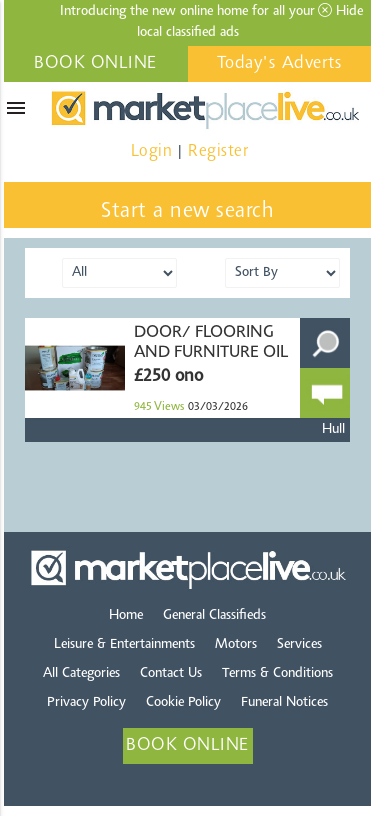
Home (126, 616)
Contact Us (171, 674)
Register (218, 151)
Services (299, 645)
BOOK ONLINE (95, 64)
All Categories (81, 674)
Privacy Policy (86, 703)
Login (152, 151)
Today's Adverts (280, 64)
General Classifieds (214, 616)
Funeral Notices (284, 703)
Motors (236, 645)
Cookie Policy (183, 703)
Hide (340, 11)
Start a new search (187, 212)
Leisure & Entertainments (124, 645)
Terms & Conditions (277, 674)
